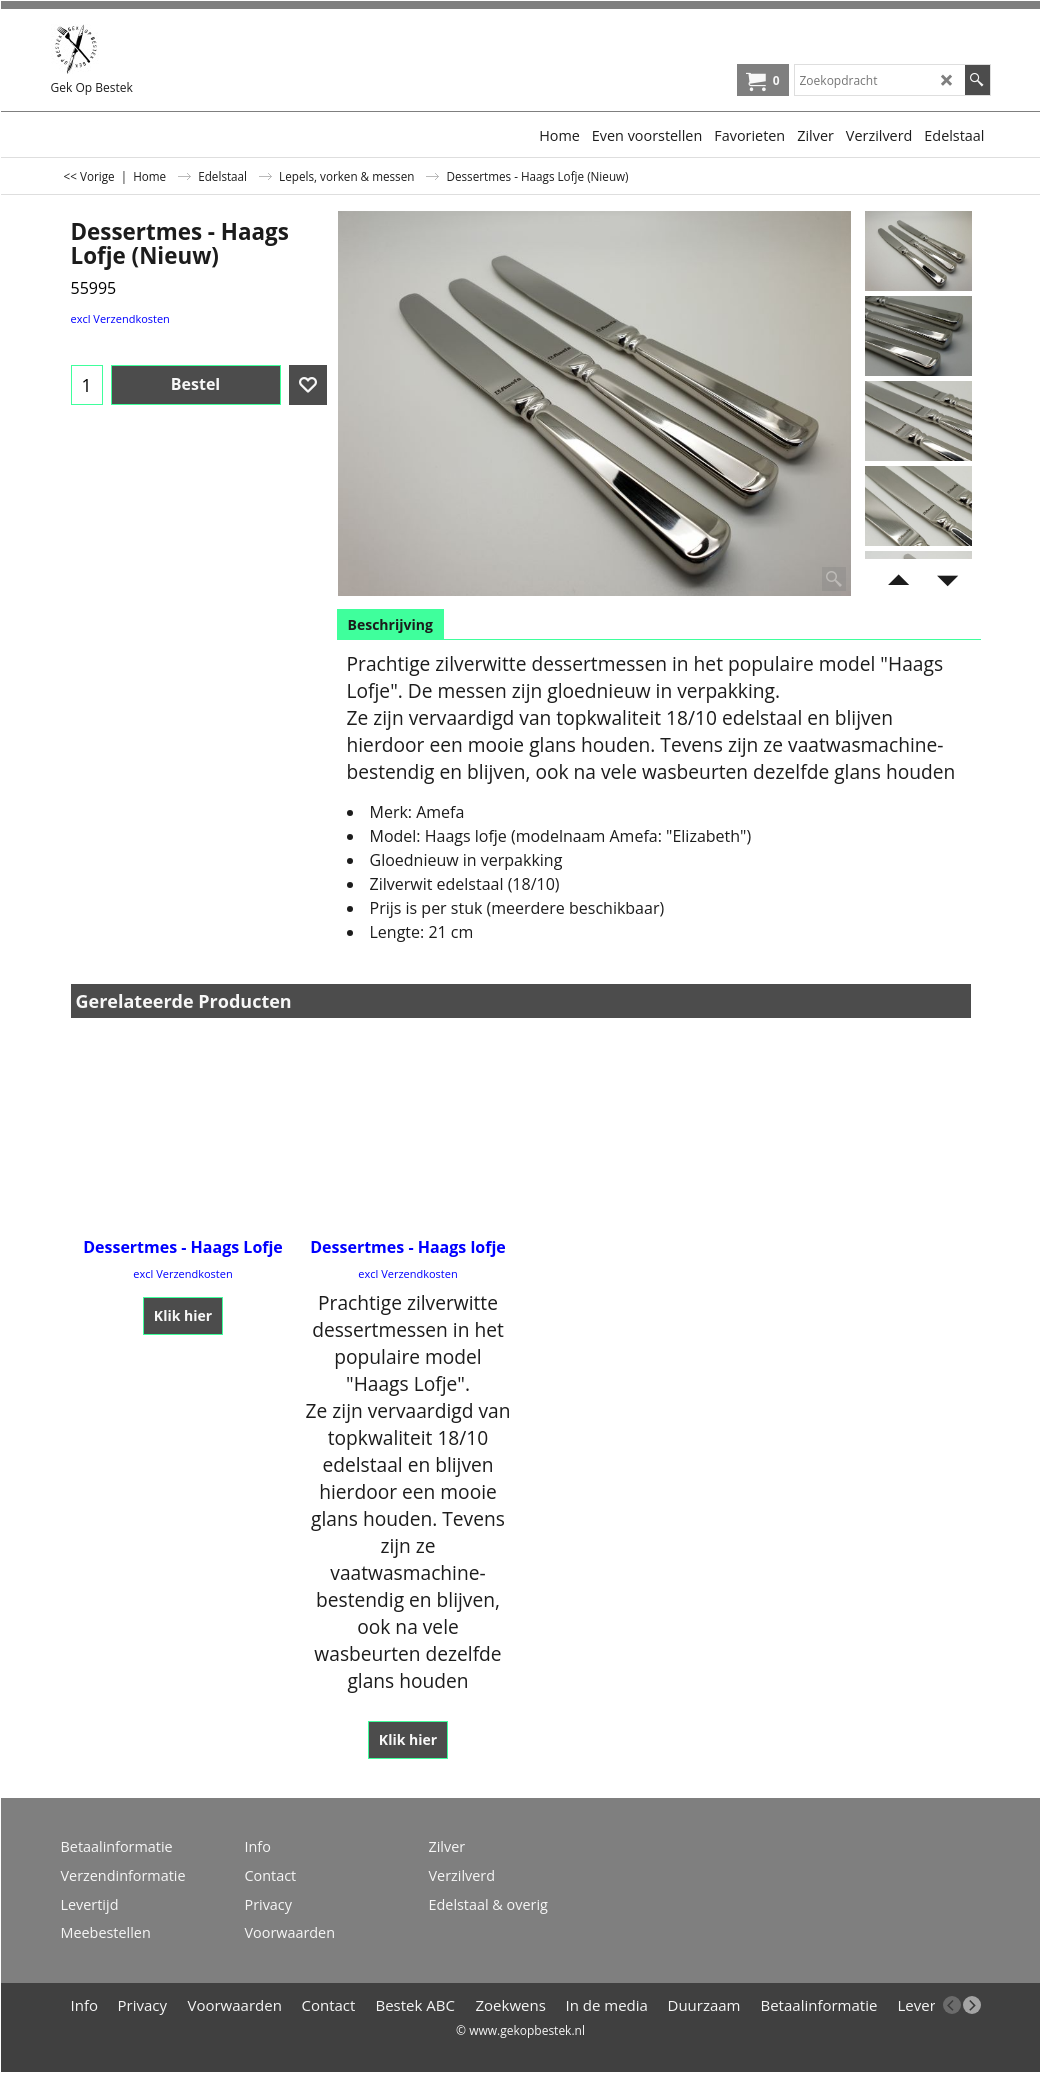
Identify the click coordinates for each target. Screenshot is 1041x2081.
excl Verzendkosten (120, 318)
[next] (972, 2005)
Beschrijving (390, 624)
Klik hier (183, 1315)
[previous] (952, 2005)
